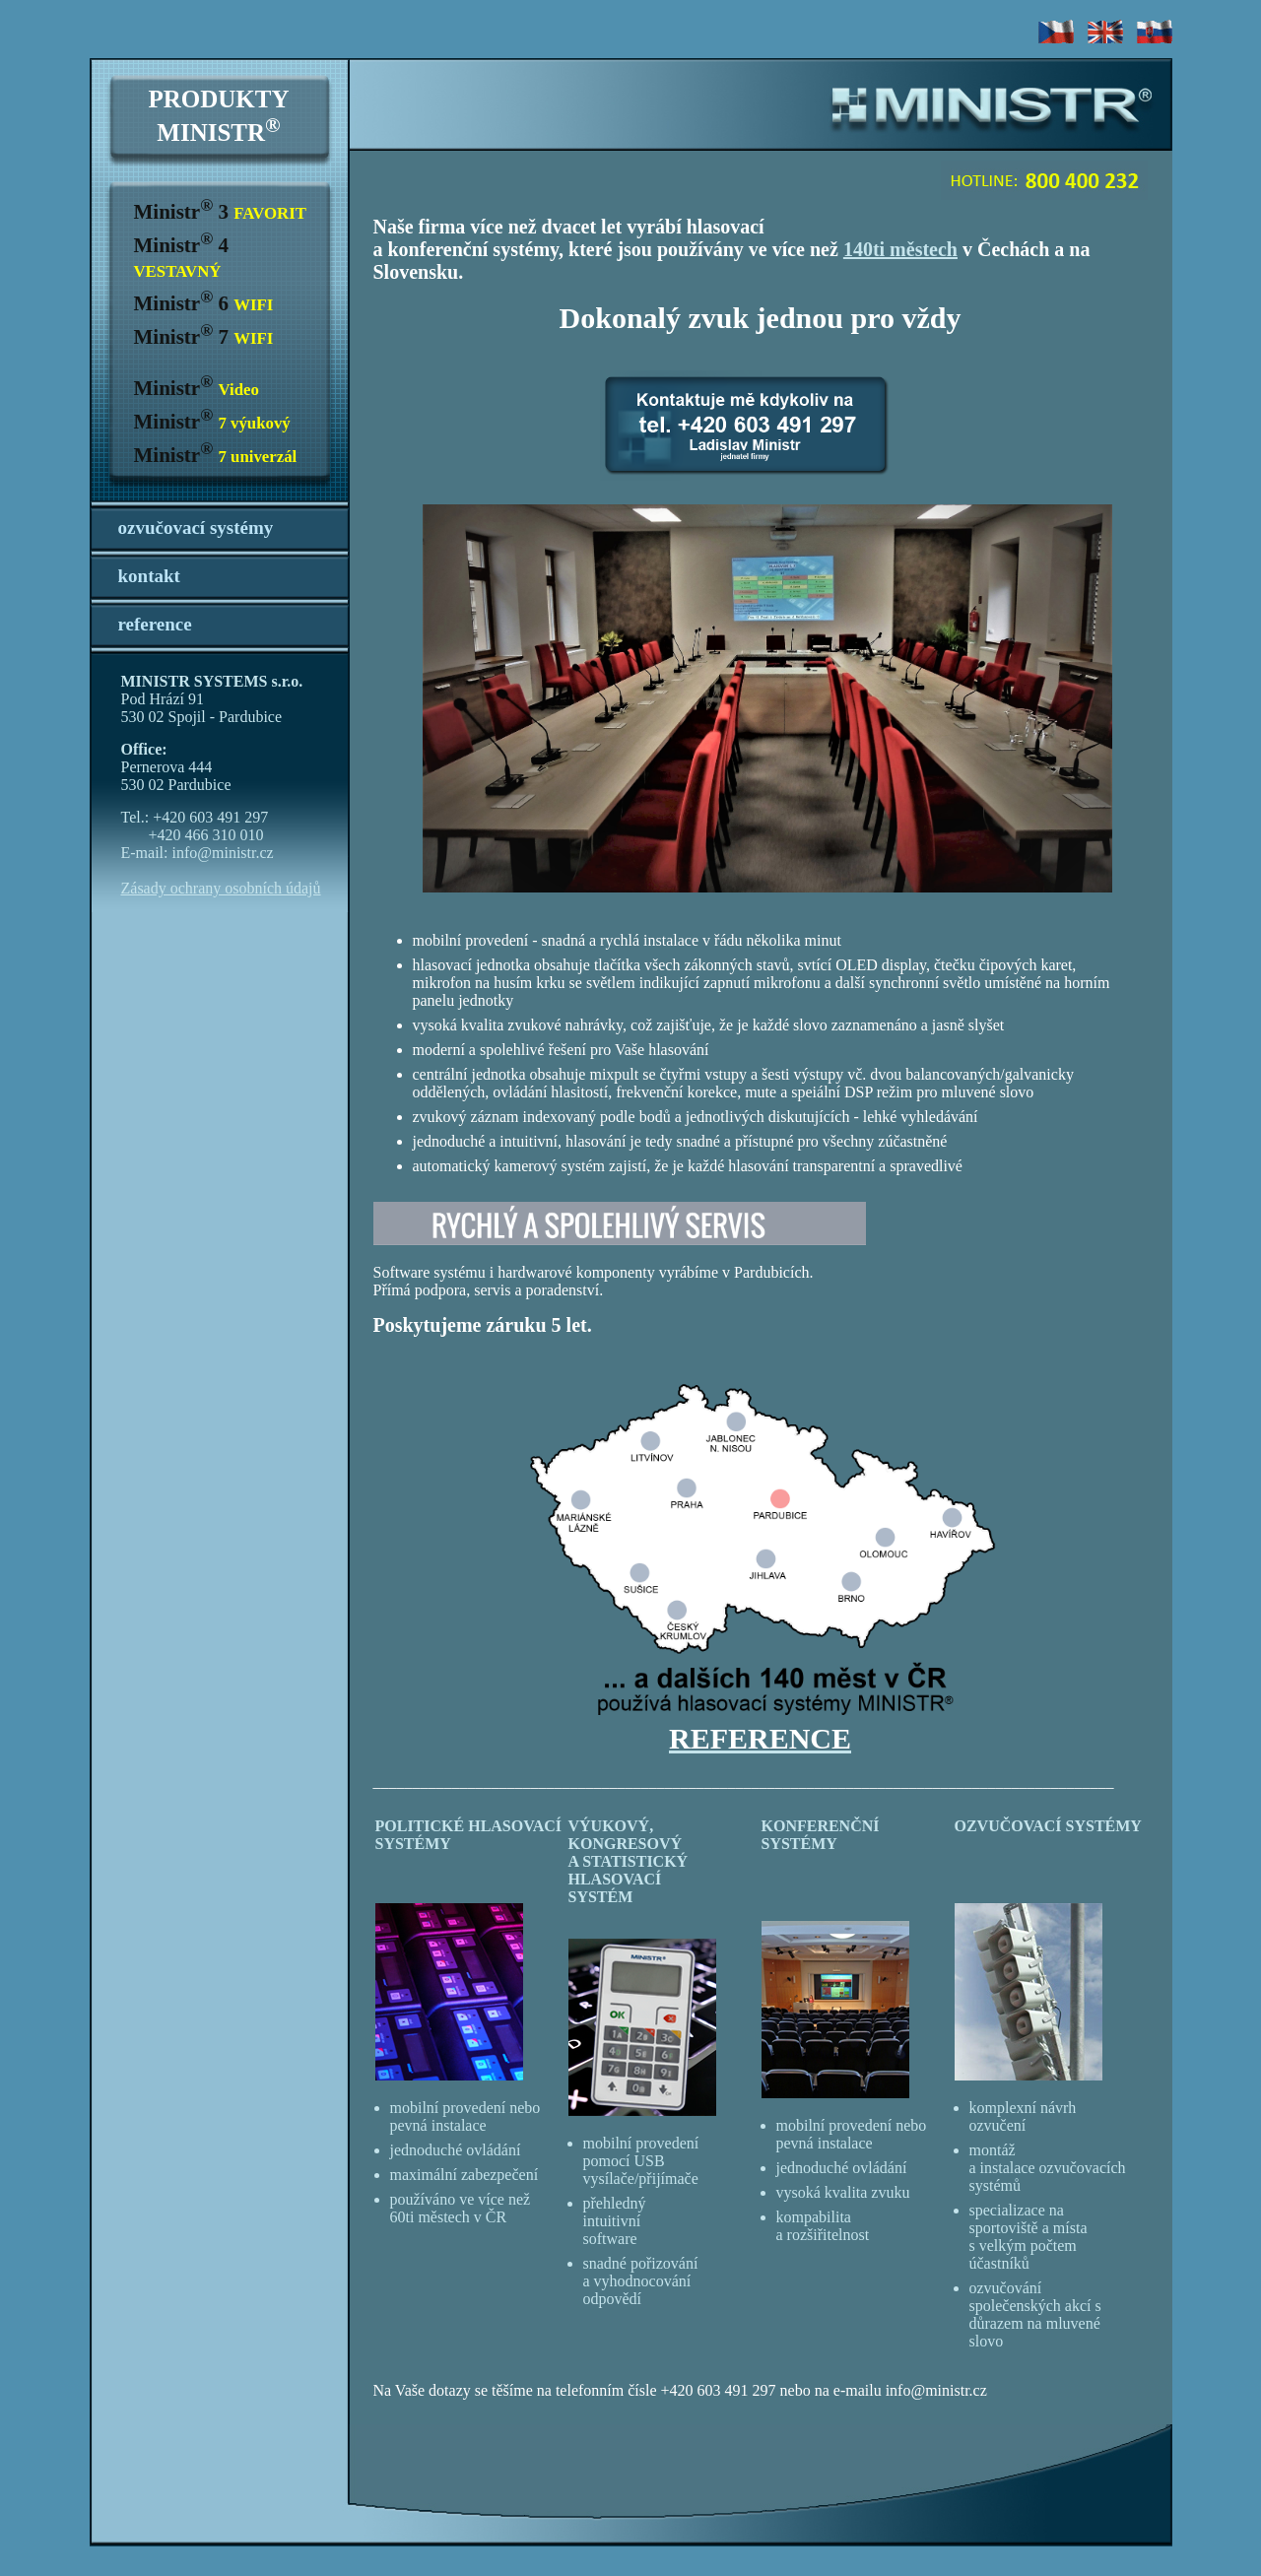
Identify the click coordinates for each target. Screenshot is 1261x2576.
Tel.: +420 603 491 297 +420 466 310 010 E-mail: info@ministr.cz (197, 835)
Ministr (196, 388)
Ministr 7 (204, 337)
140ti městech (900, 249)
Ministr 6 (204, 303)
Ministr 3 (220, 212)
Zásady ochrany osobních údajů (221, 888)
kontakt (149, 575)
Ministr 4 (181, 257)
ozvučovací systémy (196, 527)
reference (155, 624)
